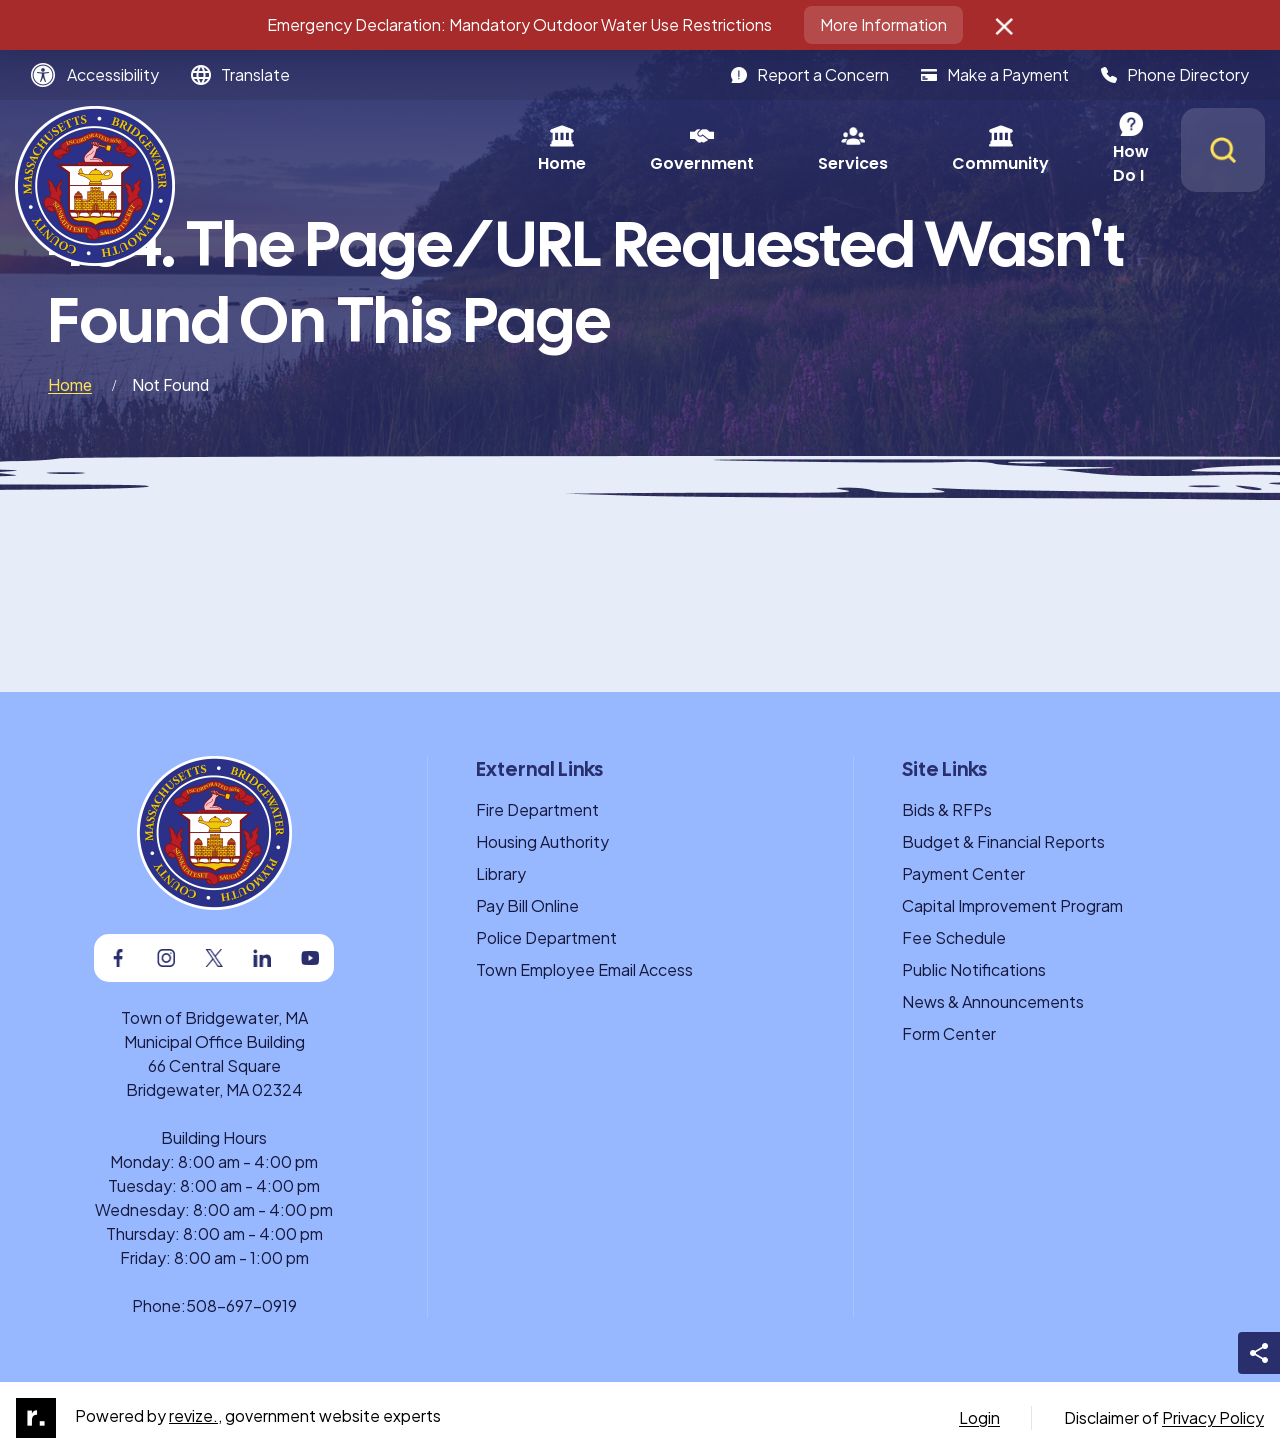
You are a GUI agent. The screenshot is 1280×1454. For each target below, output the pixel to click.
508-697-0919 (241, 1305)
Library (501, 873)
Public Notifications (974, 969)
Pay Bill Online (527, 905)
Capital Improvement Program (1012, 905)
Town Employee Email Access (584, 969)
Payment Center (963, 873)
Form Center (949, 1033)
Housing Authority (542, 841)
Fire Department (537, 809)
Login (979, 1417)
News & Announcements (993, 1001)
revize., (195, 1415)
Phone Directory (1175, 74)
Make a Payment (995, 74)
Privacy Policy (1213, 1417)
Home (379, 149)
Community (817, 149)
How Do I (965, 149)
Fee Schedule (954, 937)
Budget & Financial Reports (1003, 841)
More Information (883, 24)
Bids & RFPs (947, 809)
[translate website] (240, 75)
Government (519, 149)
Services (670, 149)
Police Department (546, 937)
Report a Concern (810, 74)
